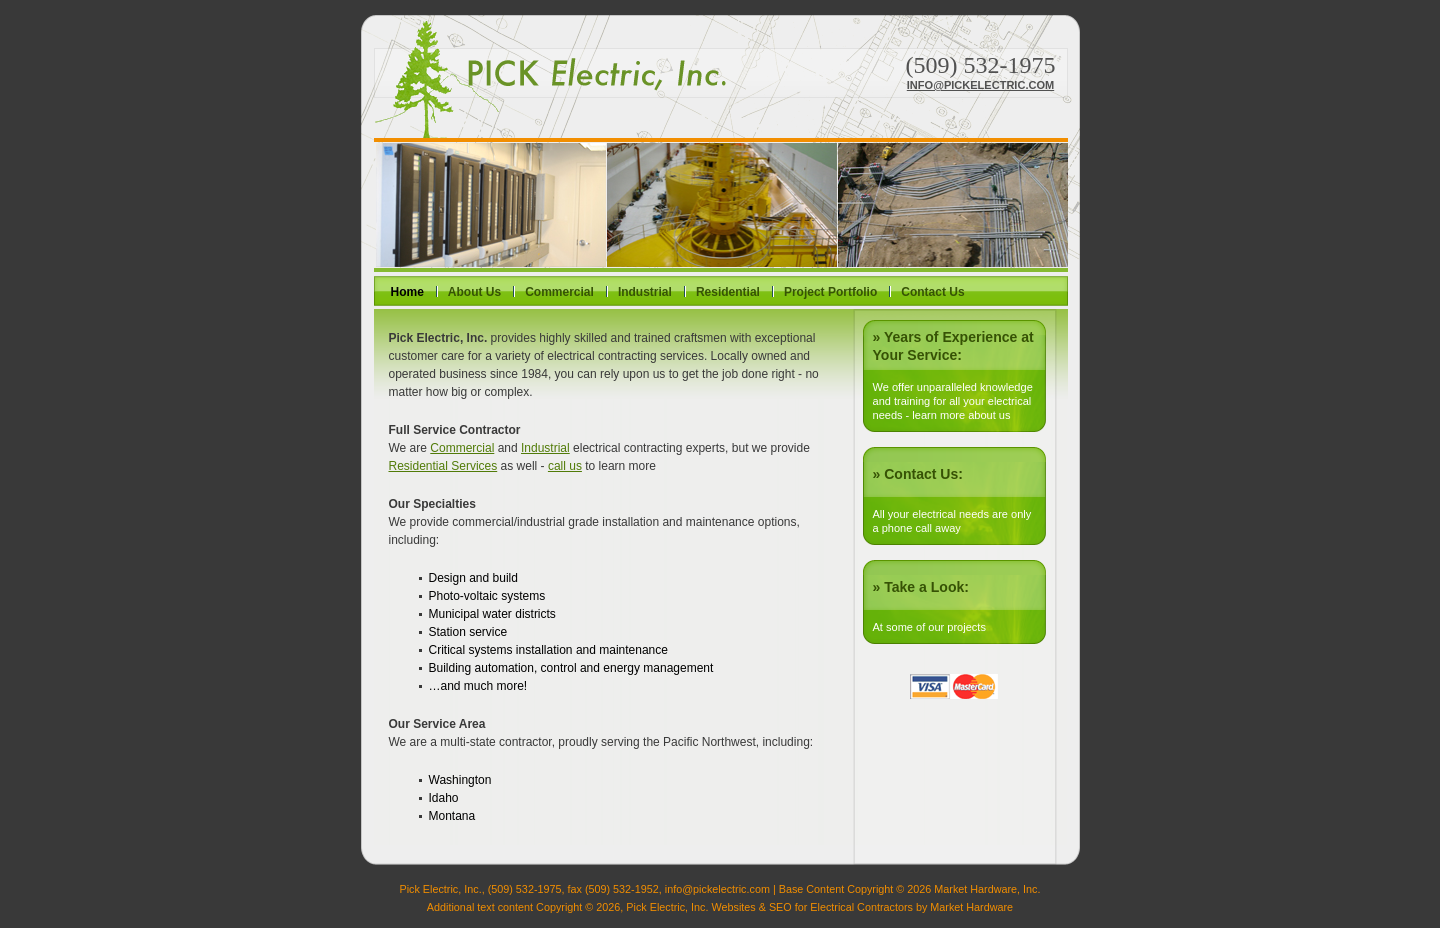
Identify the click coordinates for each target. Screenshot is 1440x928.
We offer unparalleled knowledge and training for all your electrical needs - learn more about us (953, 401)
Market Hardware (971, 907)
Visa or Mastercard (954, 686)
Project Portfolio (830, 292)
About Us (474, 292)
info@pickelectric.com (980, 85)
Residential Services (443, 466)
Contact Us (932, 292)
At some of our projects (929, 627)
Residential (728, 292)
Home (407, 292)
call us (565, 466)
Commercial (559, 292)
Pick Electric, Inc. (550, 79)
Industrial (645, 292)
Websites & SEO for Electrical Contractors (811, 907)
